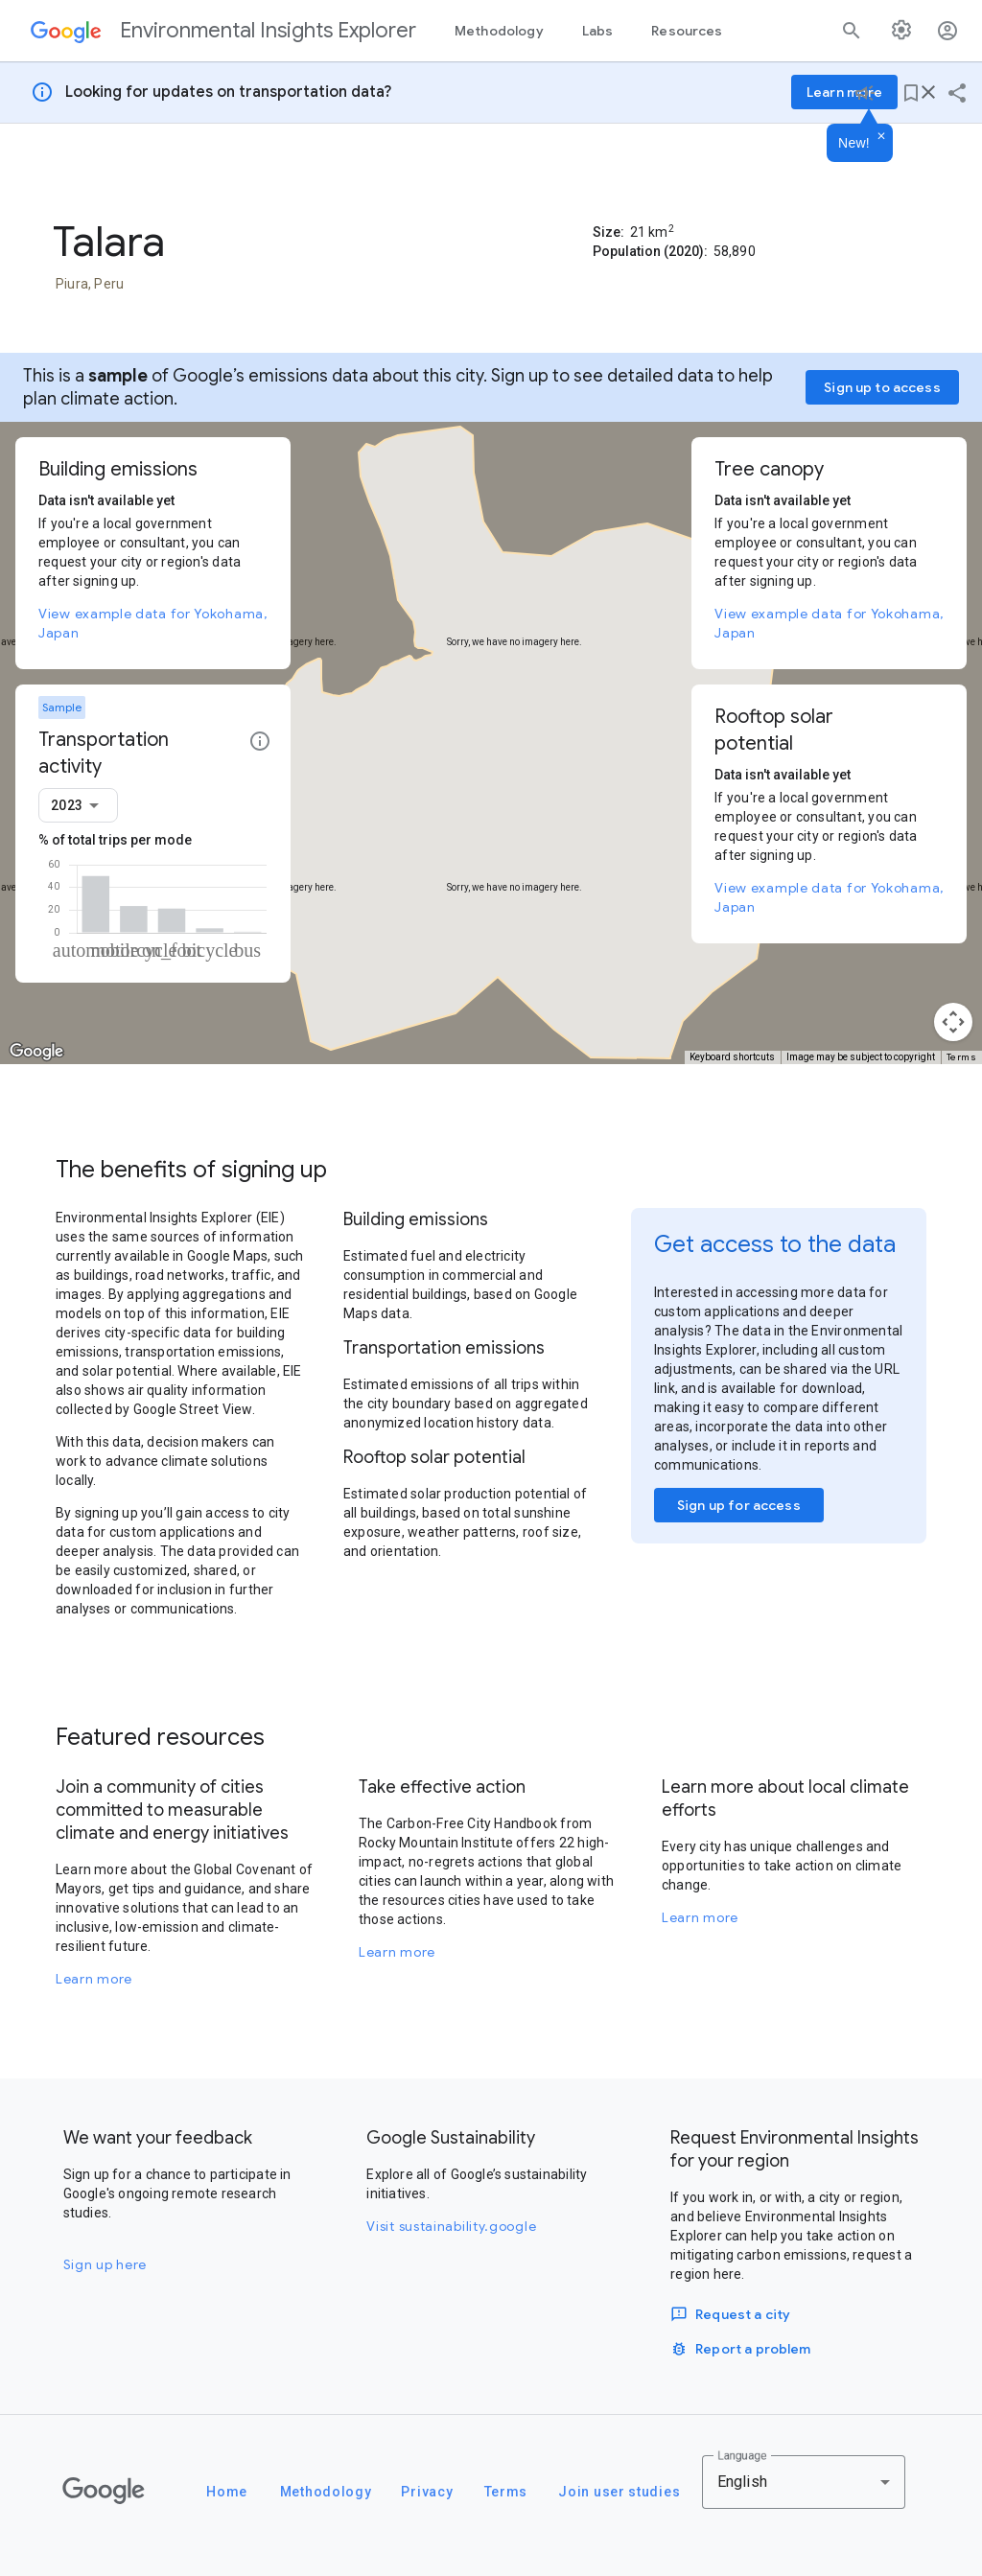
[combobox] (78, 805)
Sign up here (105, 2264)
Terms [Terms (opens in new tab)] (962, 1057)
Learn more (94, 1978)
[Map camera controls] (953, 1022)
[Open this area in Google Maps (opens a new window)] (36, 1051)
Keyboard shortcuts (732, 1057)
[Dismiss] (881, 137)
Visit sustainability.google (451, 2226)
